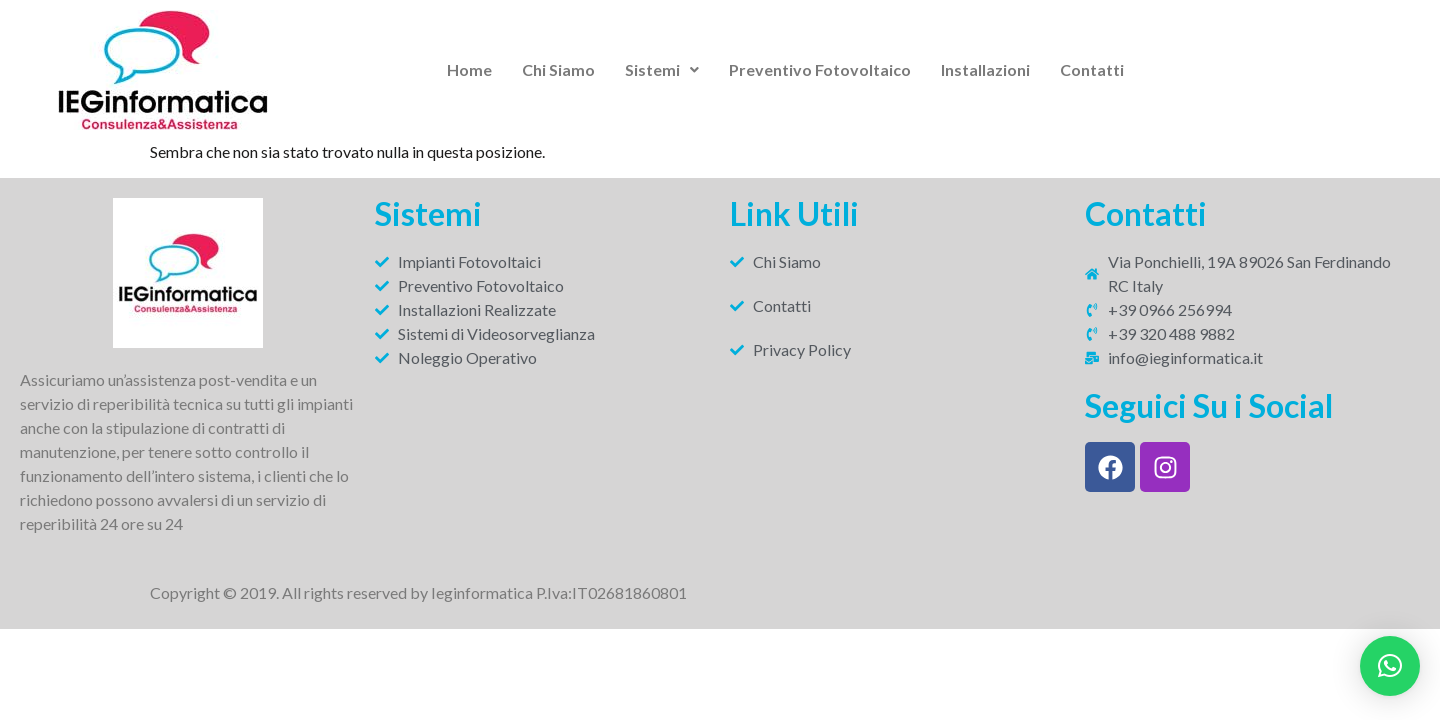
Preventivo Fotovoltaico (820, 69)
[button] (662, 70)
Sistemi (662, 69)
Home (469, 69)
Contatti (1092, 69)
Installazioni (985, 69)
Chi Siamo (558, 69)
